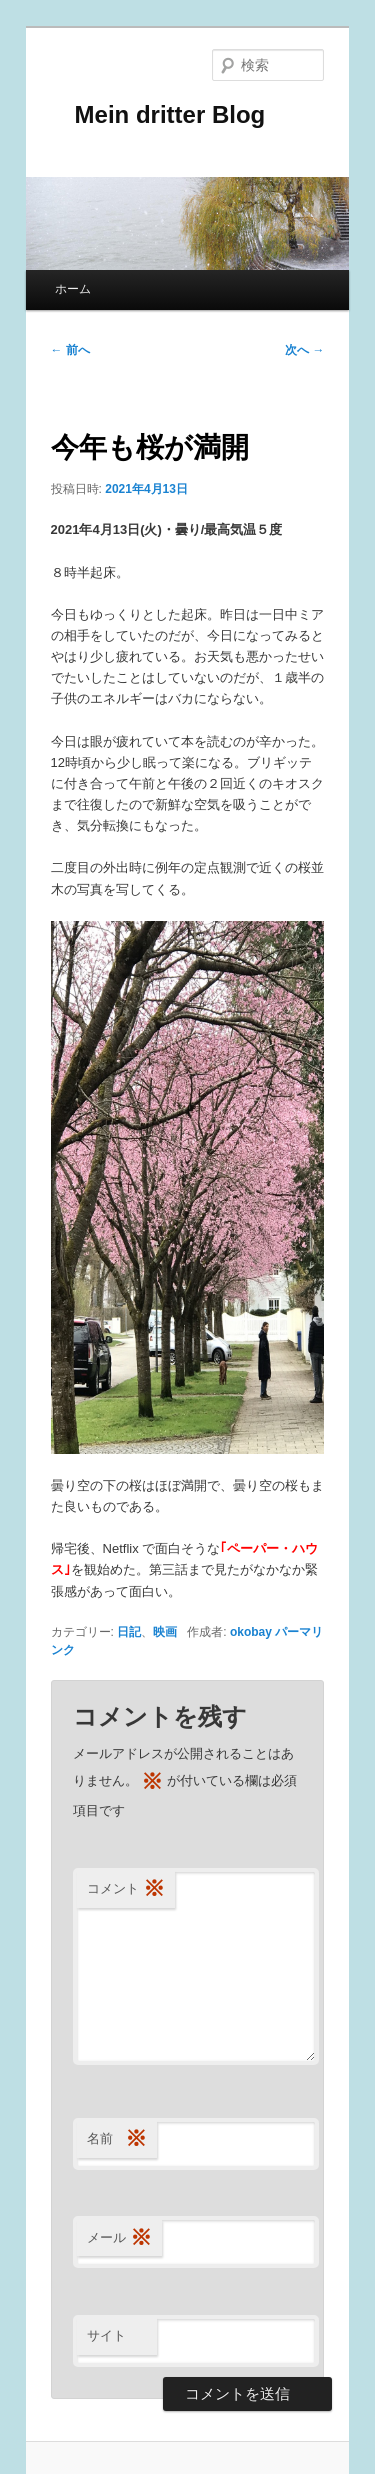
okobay (251, 1632)
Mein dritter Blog (158, 114)
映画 (165, 1632)
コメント (126, 1889)
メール (119, 2238)
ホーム (73, 289)
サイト (106, 2335)
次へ (304, 350)
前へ (70, 350)
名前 (117, 2139)
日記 (129, 1632)
